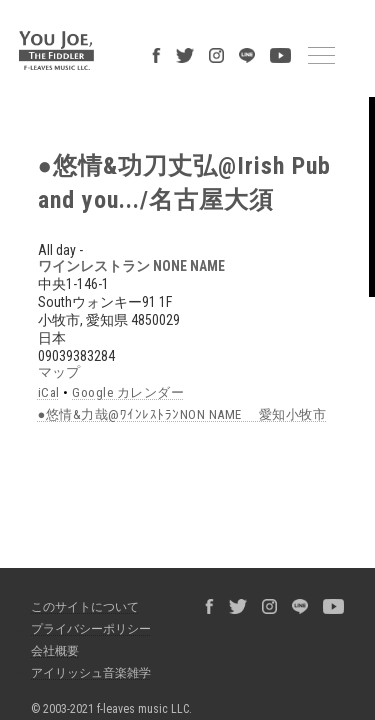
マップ (21, 325)
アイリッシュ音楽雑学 (81, 613)
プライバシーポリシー (81, 569)
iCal (35, 345)
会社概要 (45, 591)
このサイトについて (75, 547)
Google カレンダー (103, 345)
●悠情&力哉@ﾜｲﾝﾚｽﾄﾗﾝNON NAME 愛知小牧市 (151, 366)
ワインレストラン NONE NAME (93, 219)
